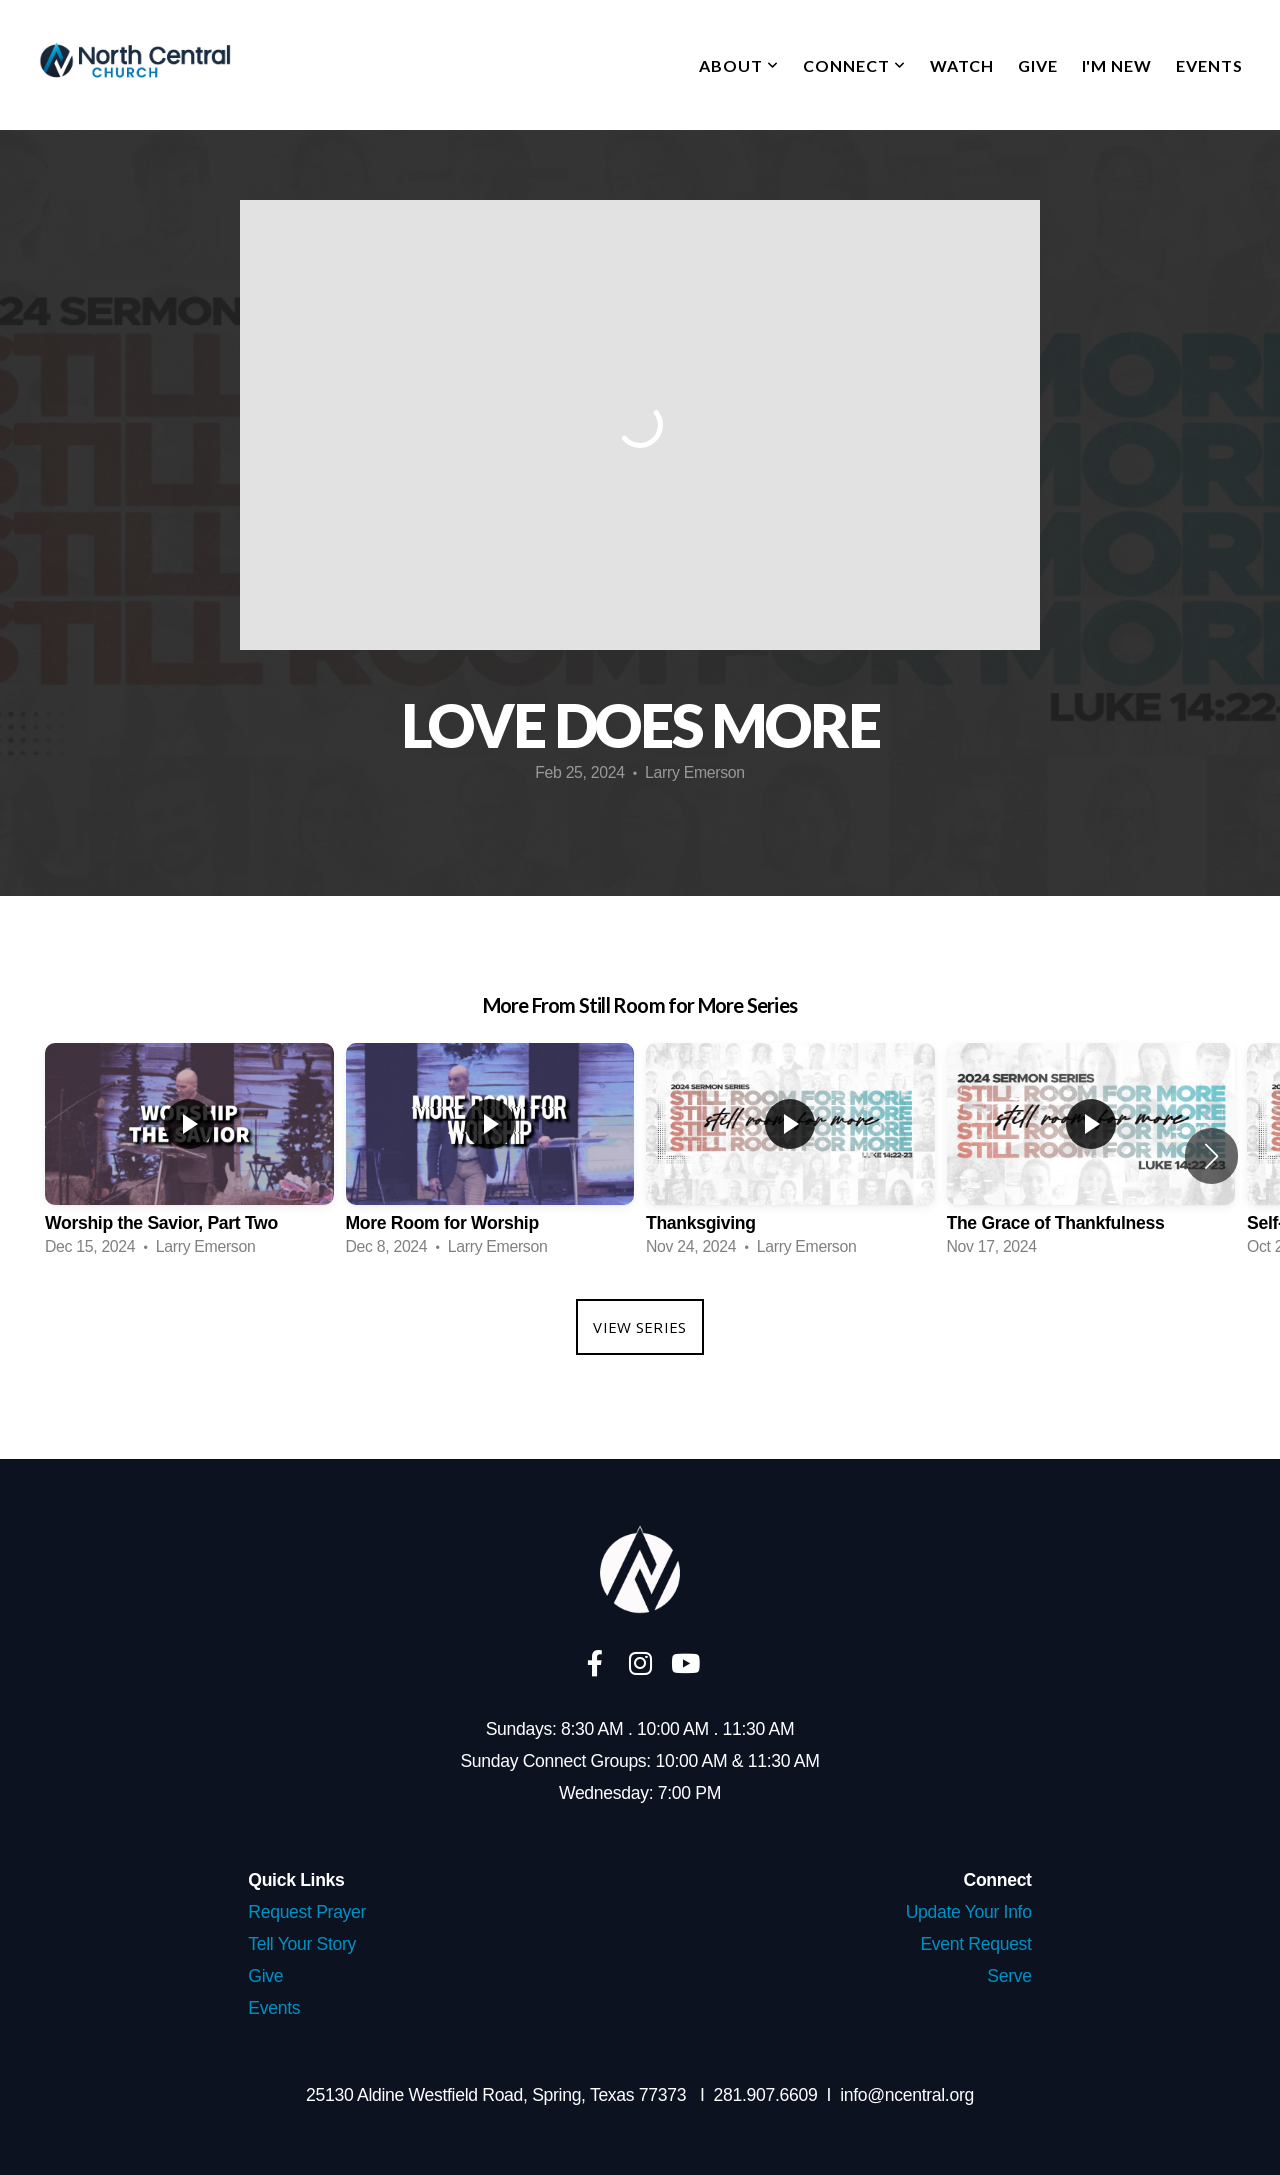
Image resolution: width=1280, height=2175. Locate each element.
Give (1038, 65)
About (739, 65)
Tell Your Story (302, 1944)
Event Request (975, 1944)
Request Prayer (307, 1912)
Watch (962, 65)
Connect (854, 65)
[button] (1211, 1156)
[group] (189, 1156)
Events (1209, 65)
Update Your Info (969, 1912)
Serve (1009, 1976)
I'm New (1117, 65)
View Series (639, 1327)
